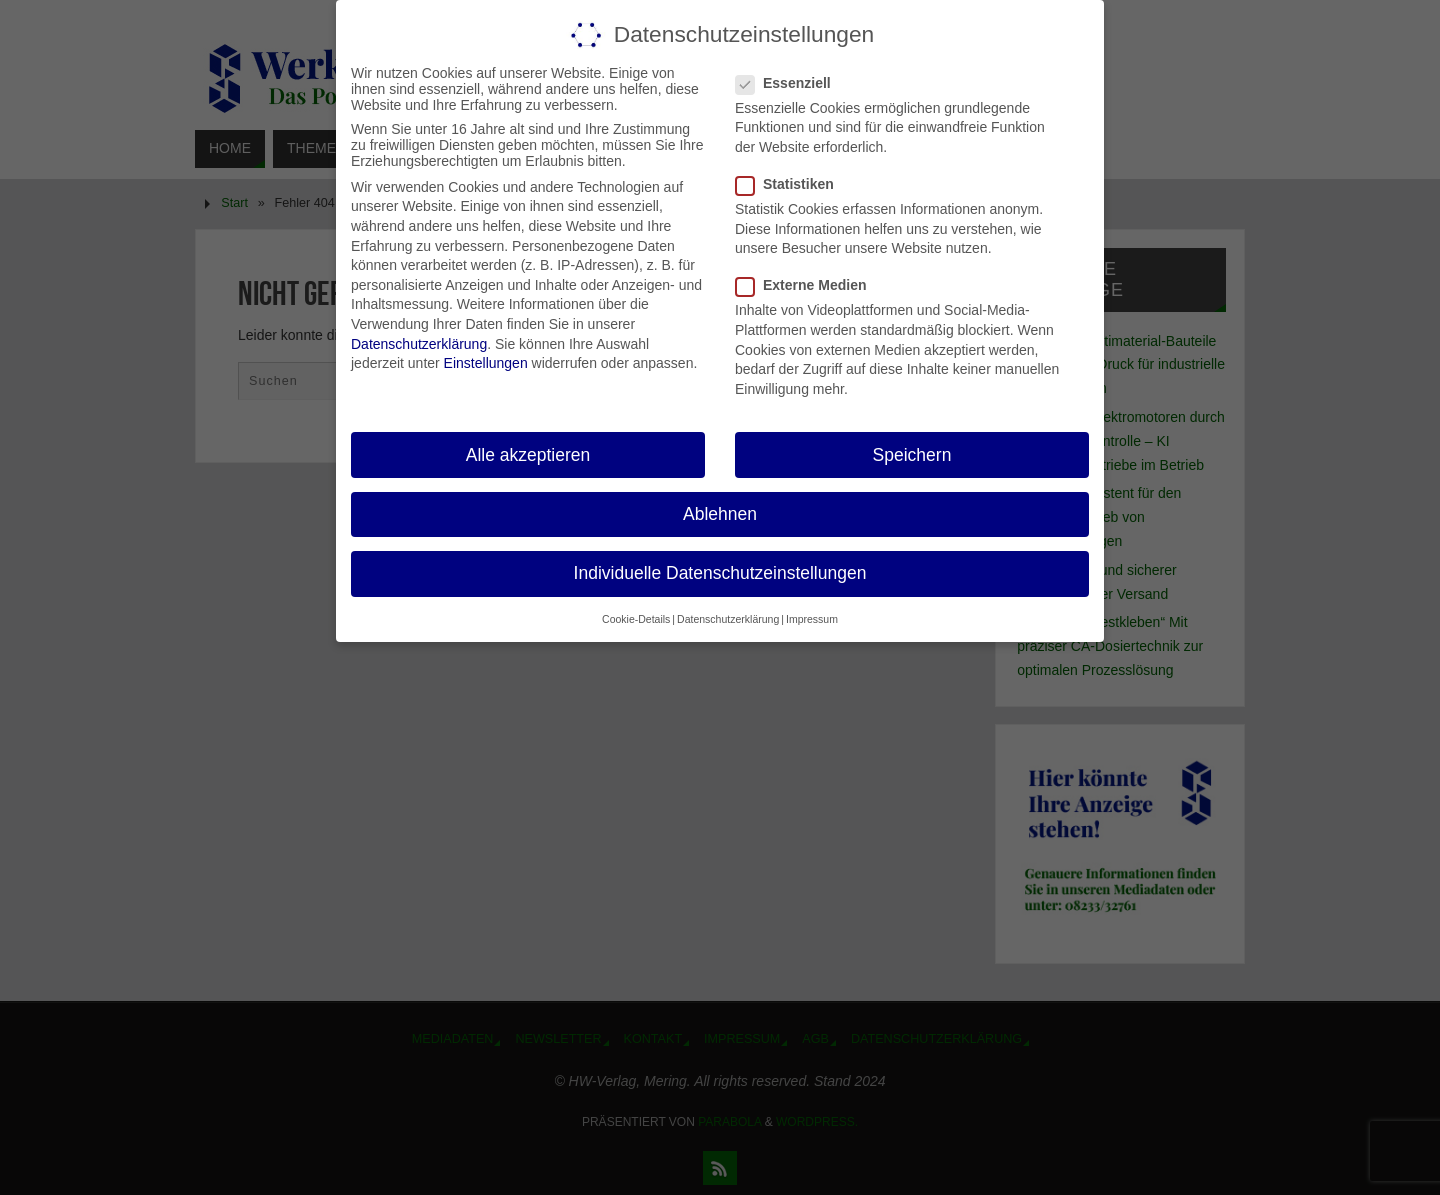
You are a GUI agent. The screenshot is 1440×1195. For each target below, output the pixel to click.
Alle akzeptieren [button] (528, 455)
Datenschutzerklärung (419, 344)
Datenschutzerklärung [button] (728, 619)
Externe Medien (809, 285)
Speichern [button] (912, 455)
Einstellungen (486, 363)
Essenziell (791, 83)
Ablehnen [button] (720, 514)
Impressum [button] (812, 619)
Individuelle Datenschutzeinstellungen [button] (720, 573)
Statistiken (793, 184)
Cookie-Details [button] (636, 619)
